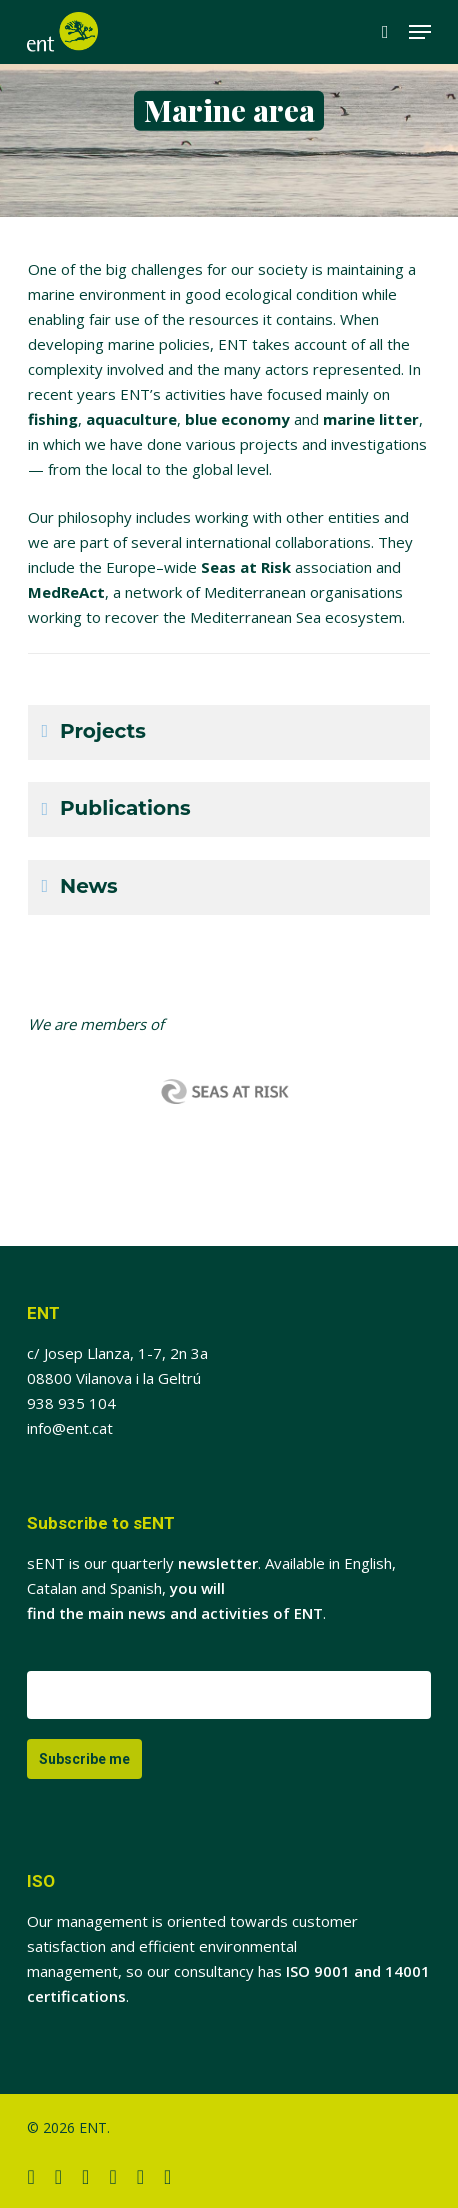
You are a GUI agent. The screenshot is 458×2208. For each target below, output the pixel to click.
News (89, 886)
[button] (420, 32)
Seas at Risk (246, 567)
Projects (103, 731)
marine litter (371, 419)
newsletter (218, 1563)
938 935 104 (71, 1403)
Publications (125, 808)
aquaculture (131, 419)
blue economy (237, 419)
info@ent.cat (70, 1428)
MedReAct (66, 592)
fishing (53, 419)
